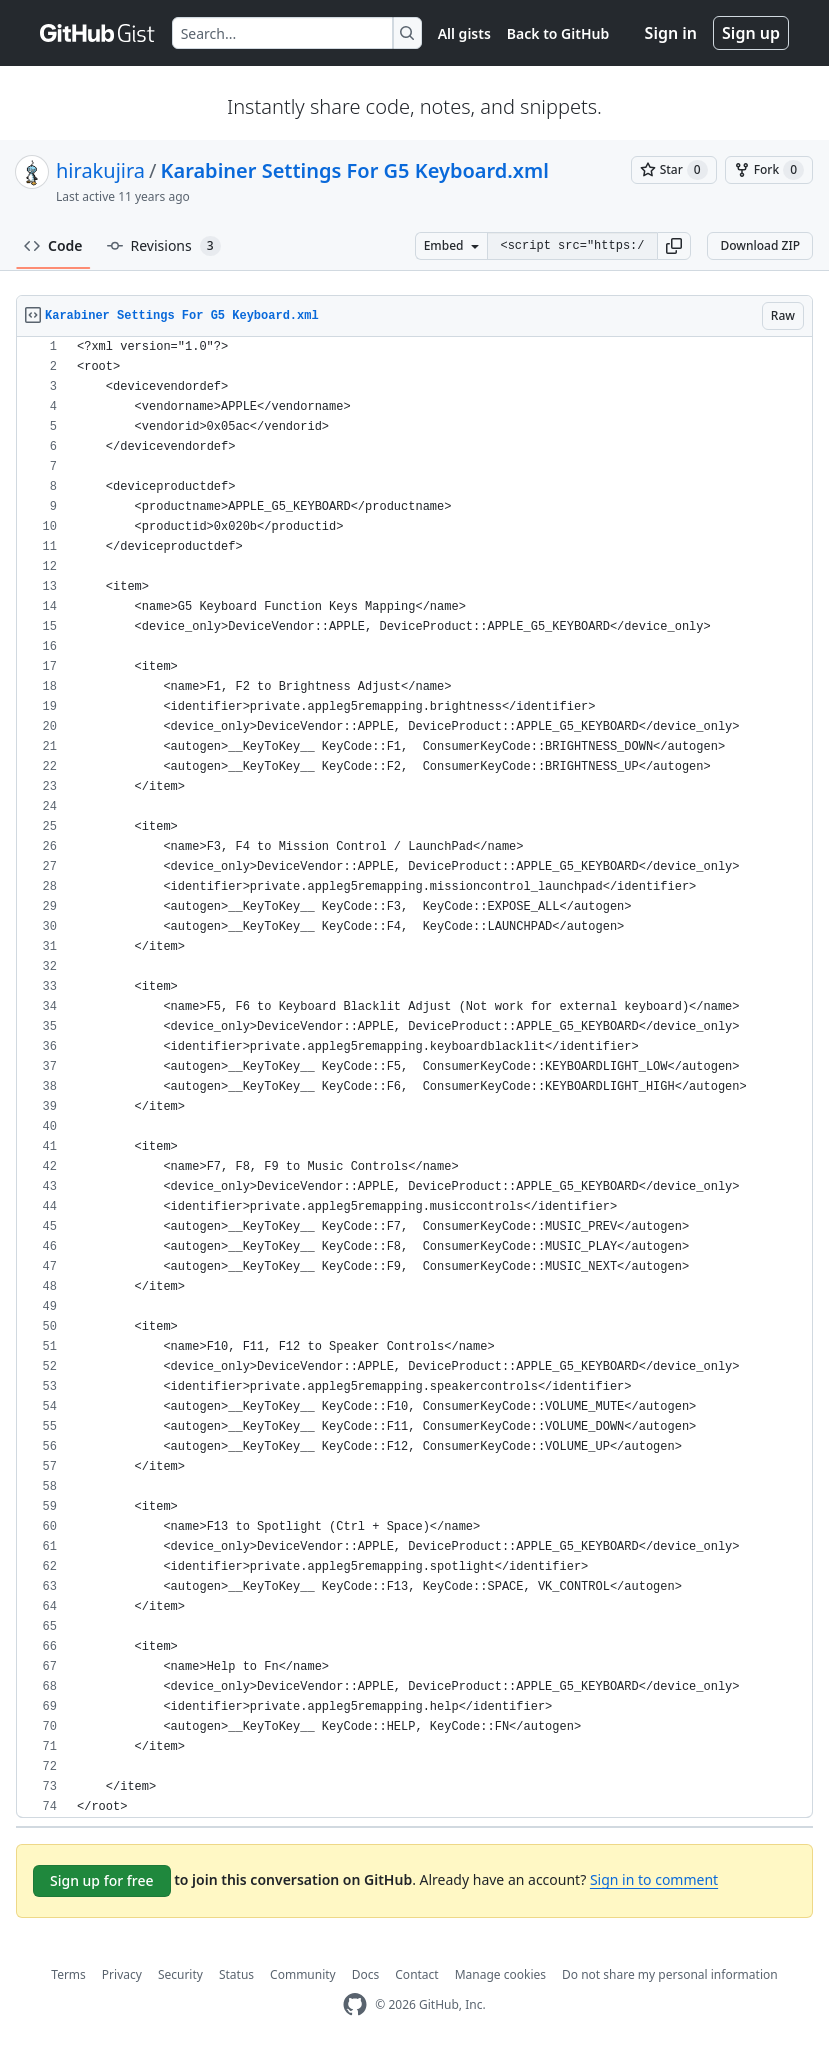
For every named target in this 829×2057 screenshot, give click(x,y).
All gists (464, 33)
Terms (68, 1974)
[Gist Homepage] (98, 33)
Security (180, 1974)
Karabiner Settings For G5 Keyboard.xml (355, 170)
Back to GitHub (558, 33)
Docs (366, 1974)
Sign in (671, 33)
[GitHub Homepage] (355, 2004)
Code (53, 245)
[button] (674, 246)
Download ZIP (760, 245)
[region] (414, 1077)
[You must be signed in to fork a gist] (769, 170)
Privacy (122, 1974)
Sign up (751, 33)
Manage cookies (500, 1974)
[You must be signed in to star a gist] (674, 170)
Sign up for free (102, 1880)
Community (303, 1974)
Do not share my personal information (670, 1974)
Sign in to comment (654, 1879)
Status (236, 1974)
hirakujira (100, 170)
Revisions (164, 246)
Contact (416, 1974)
